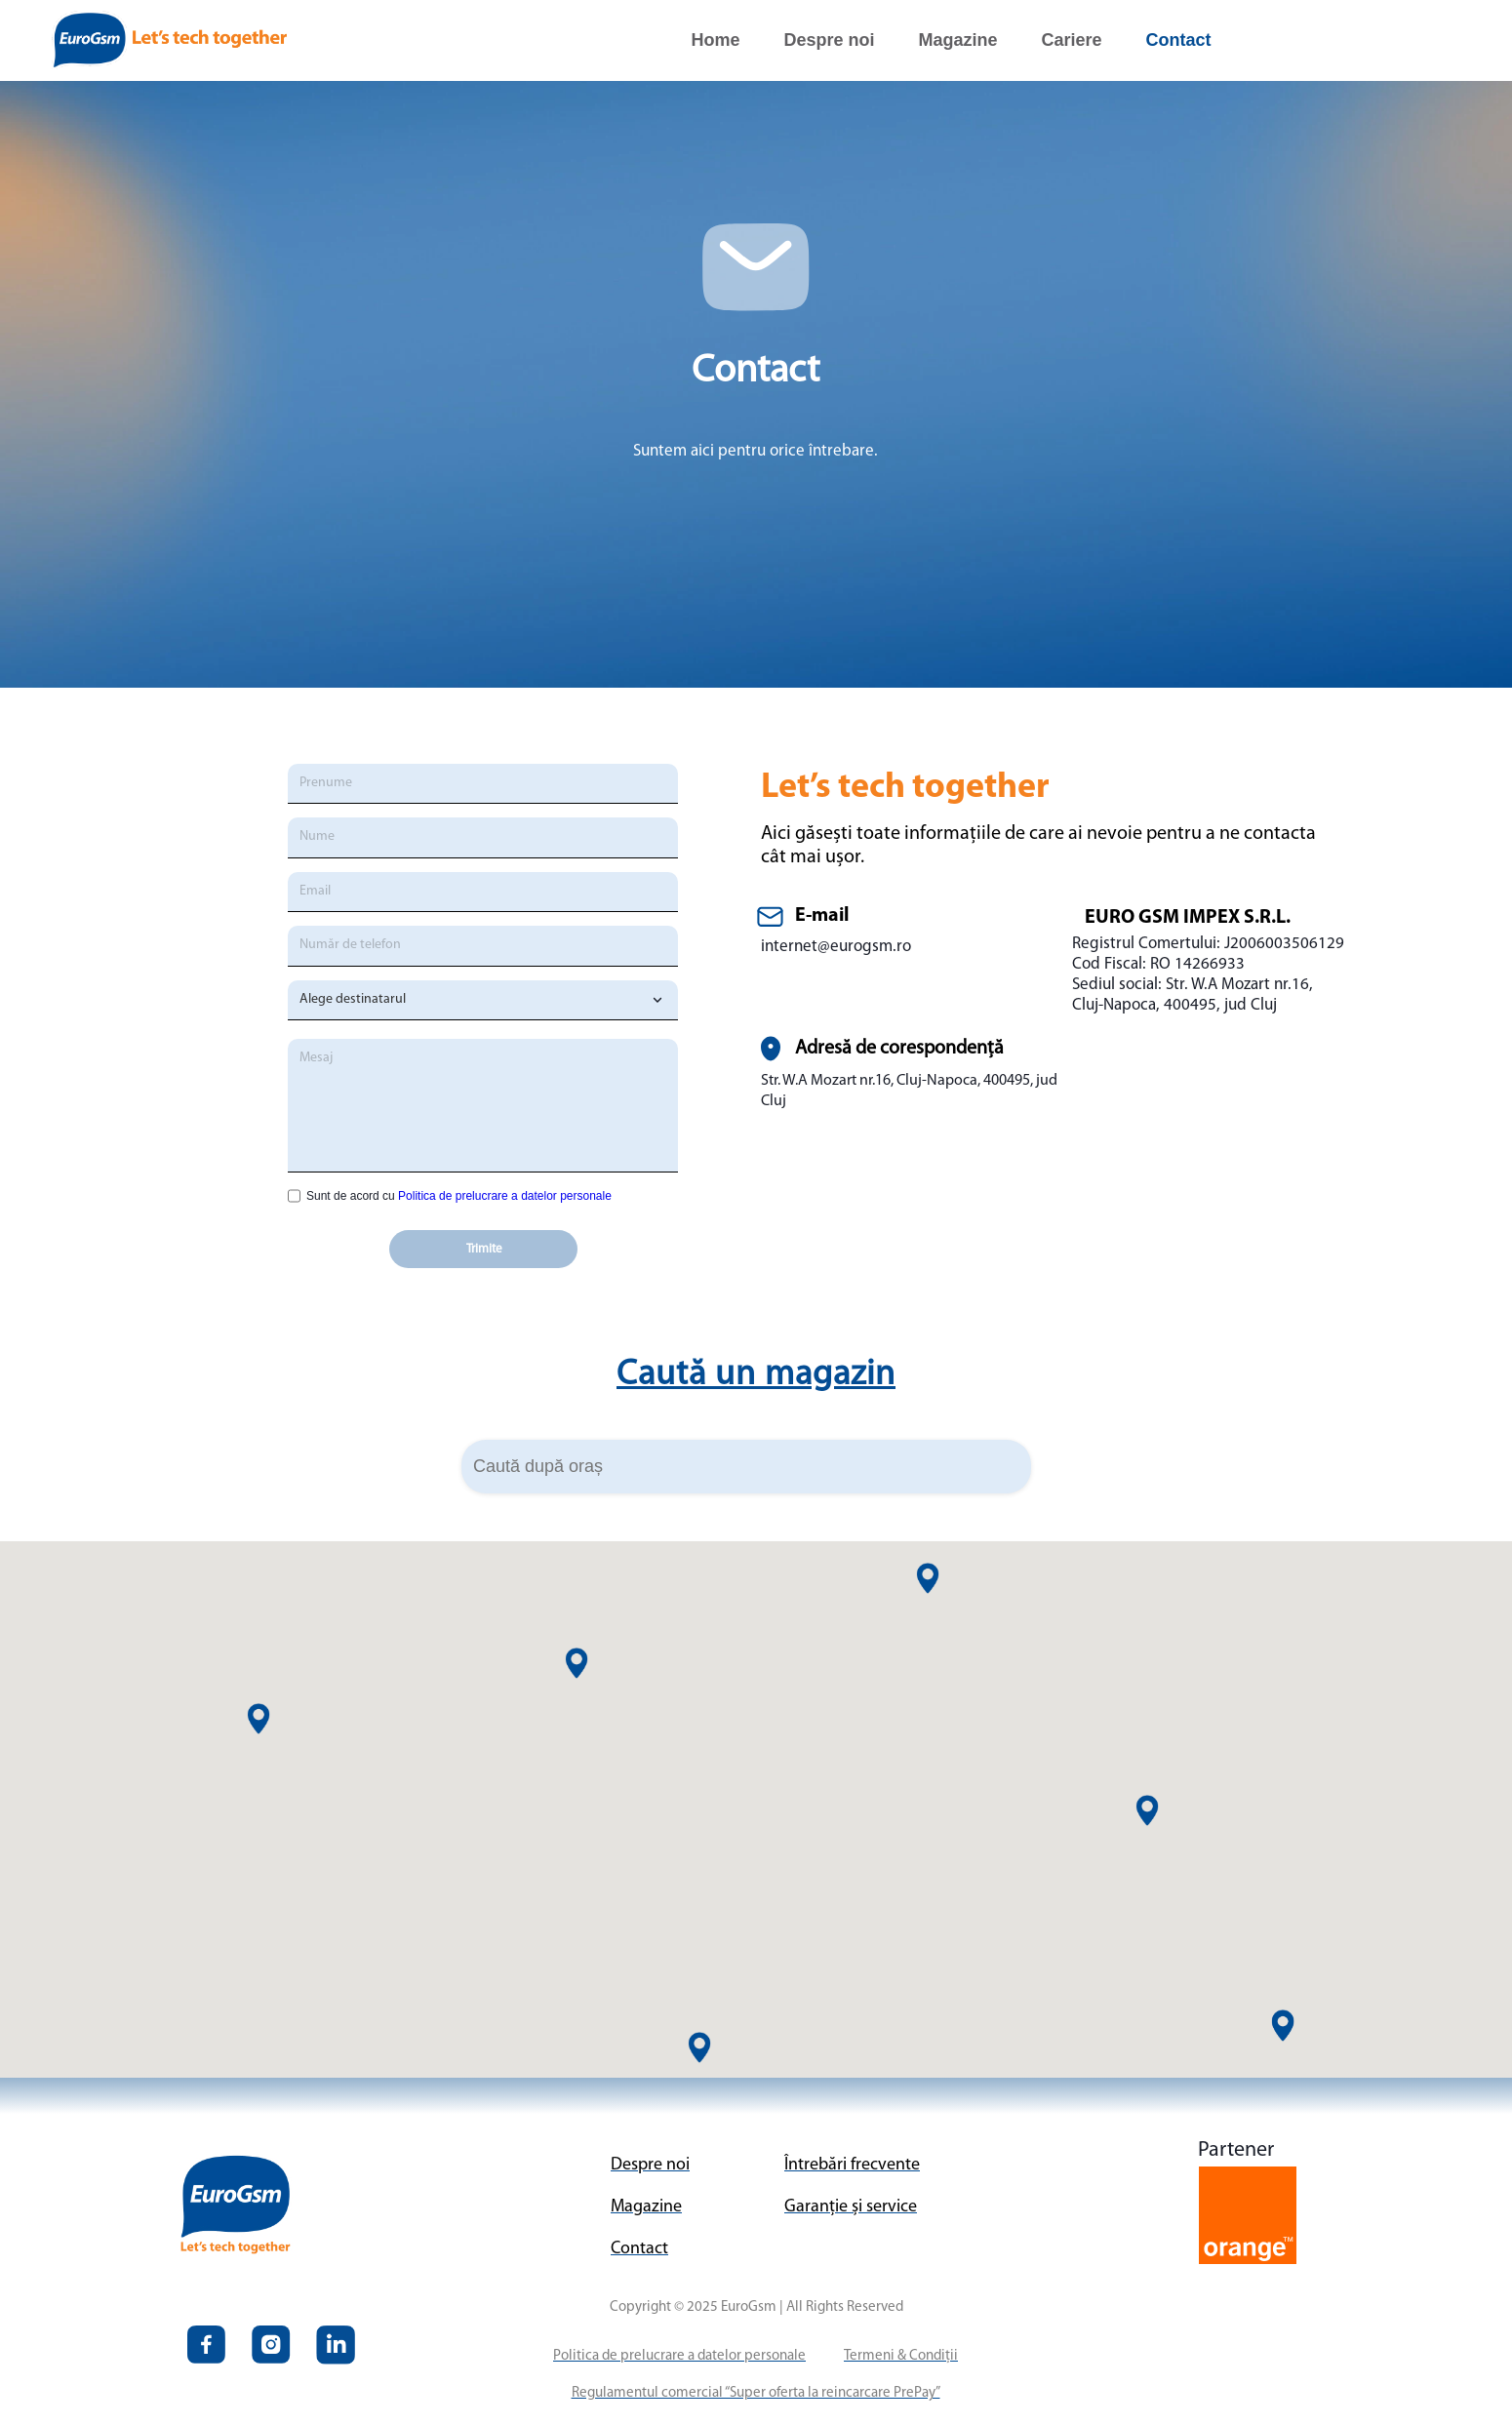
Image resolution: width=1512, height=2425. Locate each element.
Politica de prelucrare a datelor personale (505, 1196)
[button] (1147, 1810)
